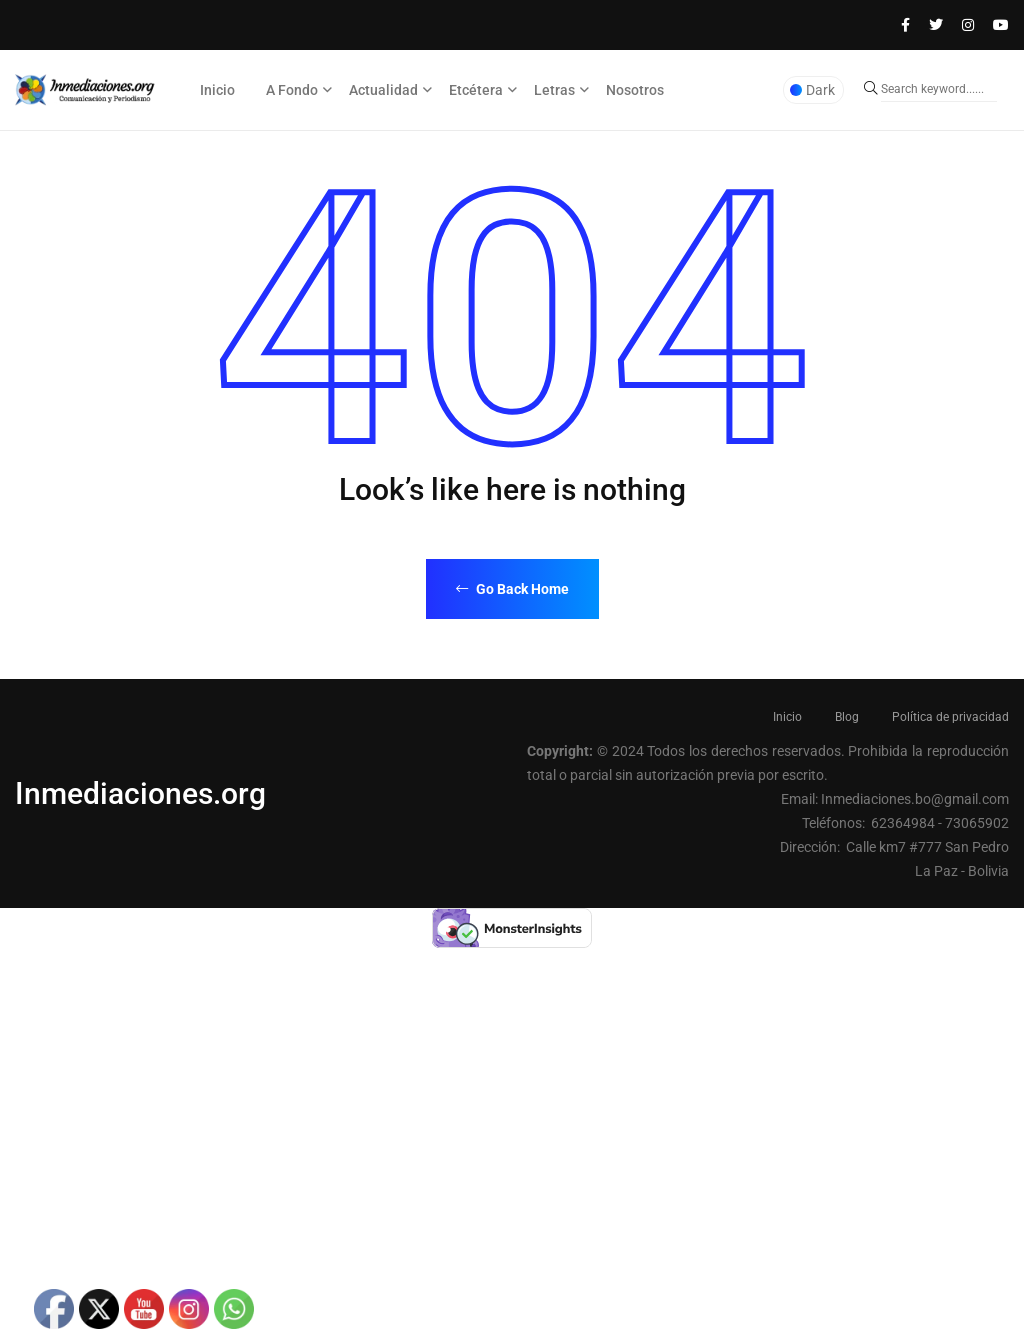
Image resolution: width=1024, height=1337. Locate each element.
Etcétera (476, 90)
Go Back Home (512, 589)
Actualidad (383, 90)
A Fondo (292, 90)
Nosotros (635, 90)
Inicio (217, 90)
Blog (847, 717)
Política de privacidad (950, 717)
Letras (554, 90)
